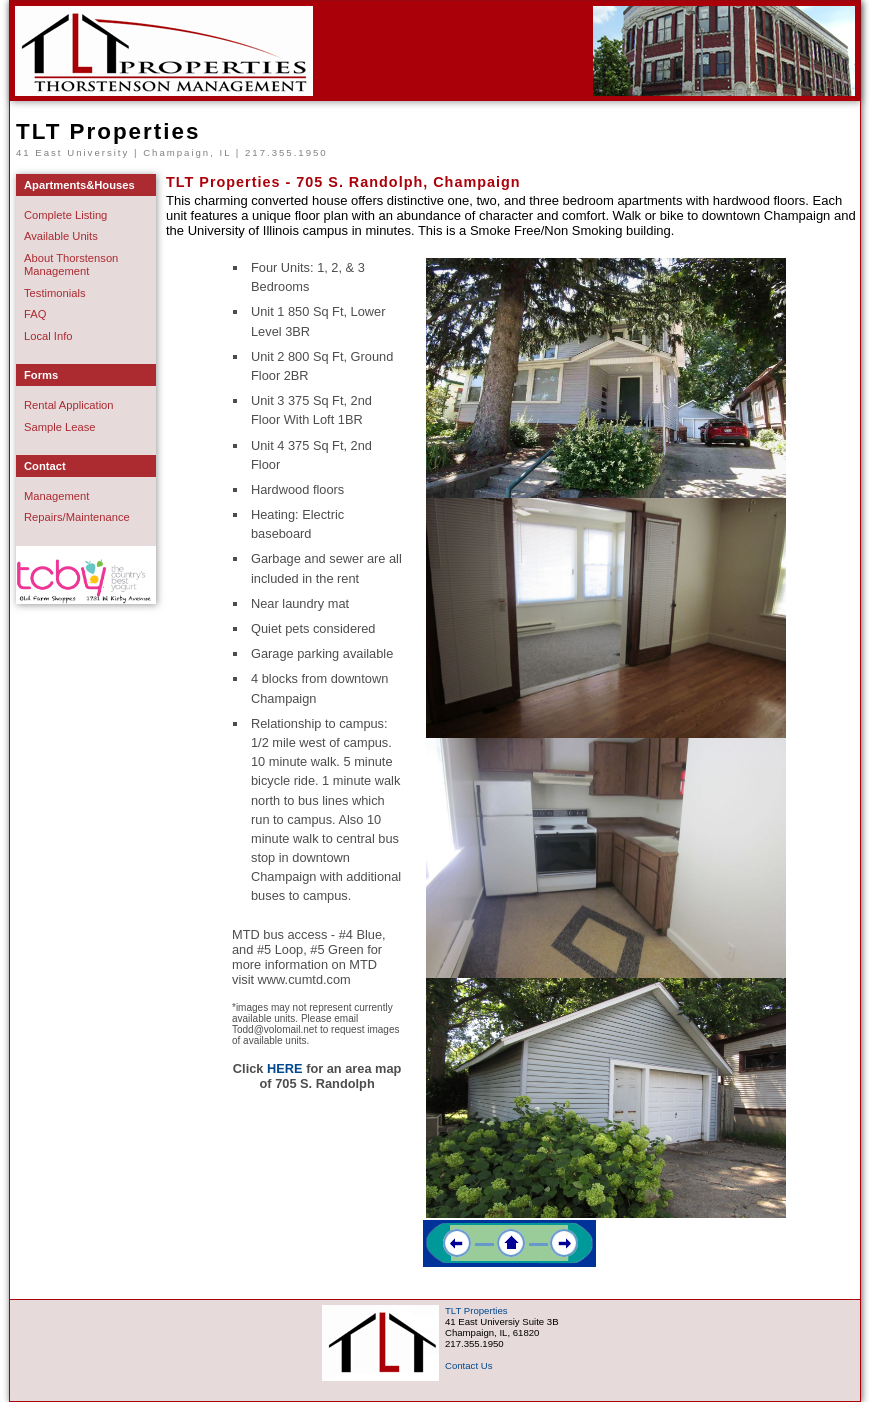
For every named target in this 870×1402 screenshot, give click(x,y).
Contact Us (468, 1365)
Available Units (61, 236)
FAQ (35, 314)
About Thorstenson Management (71, 264)
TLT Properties (108, 131)
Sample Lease (60, 427)
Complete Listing (65, 215)
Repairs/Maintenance (77, 517)
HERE (285, 1068)
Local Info (48, 336)
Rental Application (69, 405)
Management (56, 496)
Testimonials (55, 293)
